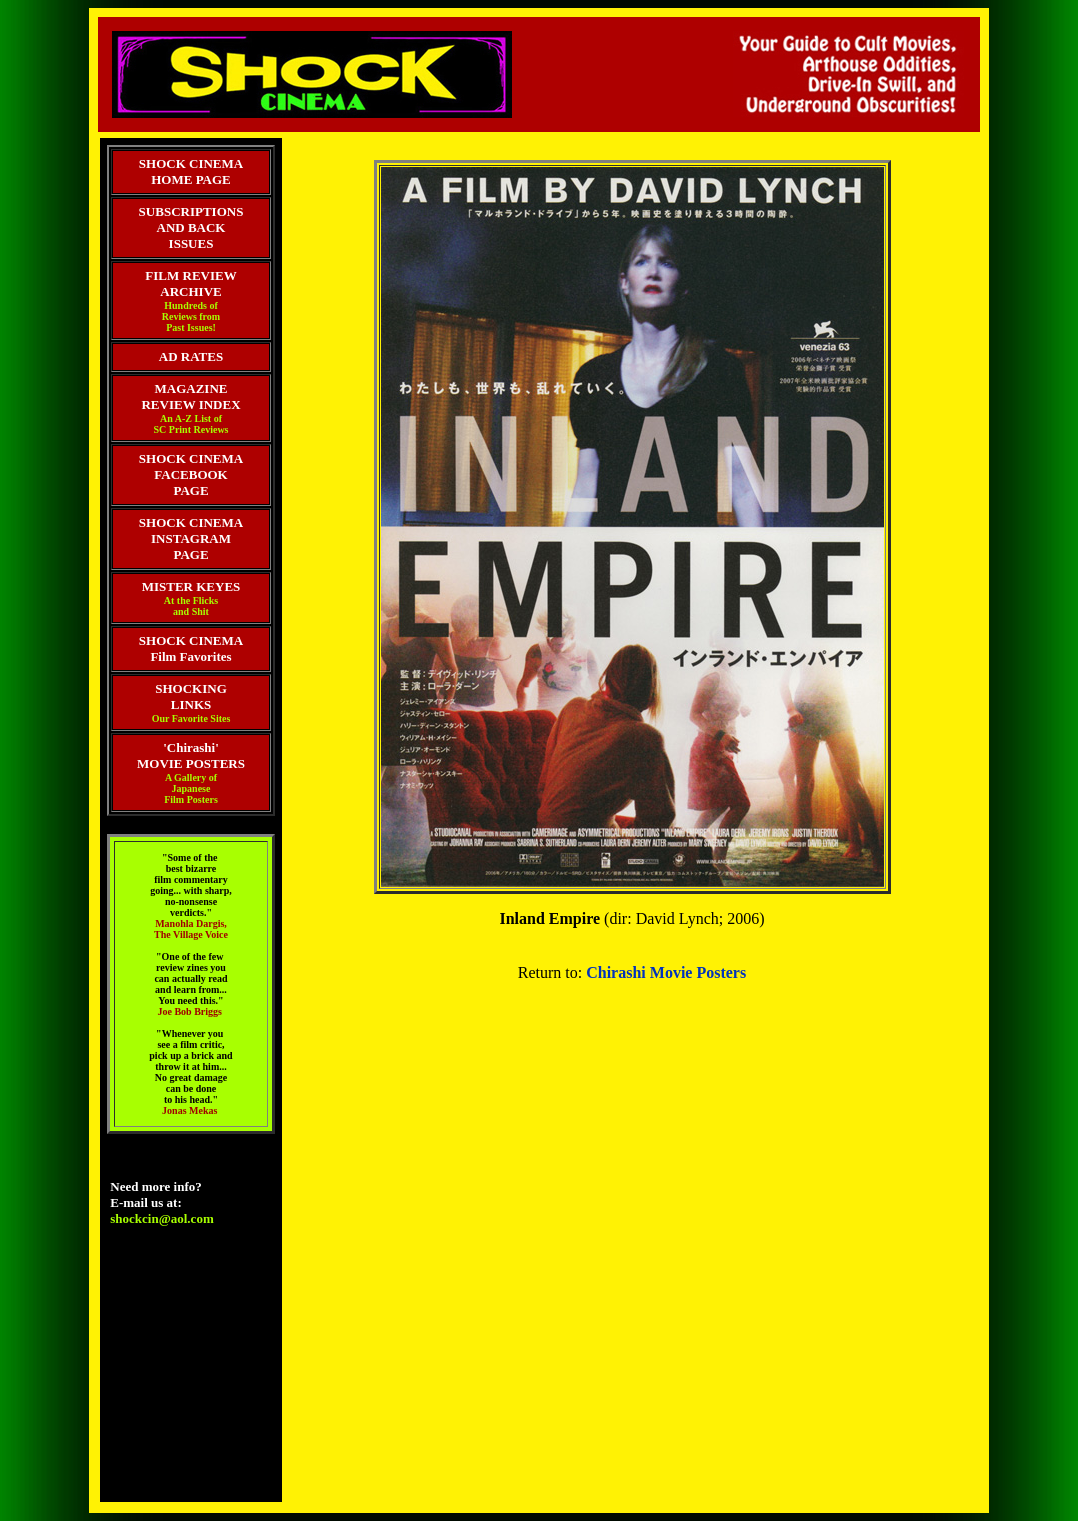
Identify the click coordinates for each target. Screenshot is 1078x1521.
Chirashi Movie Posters (666, 972)
